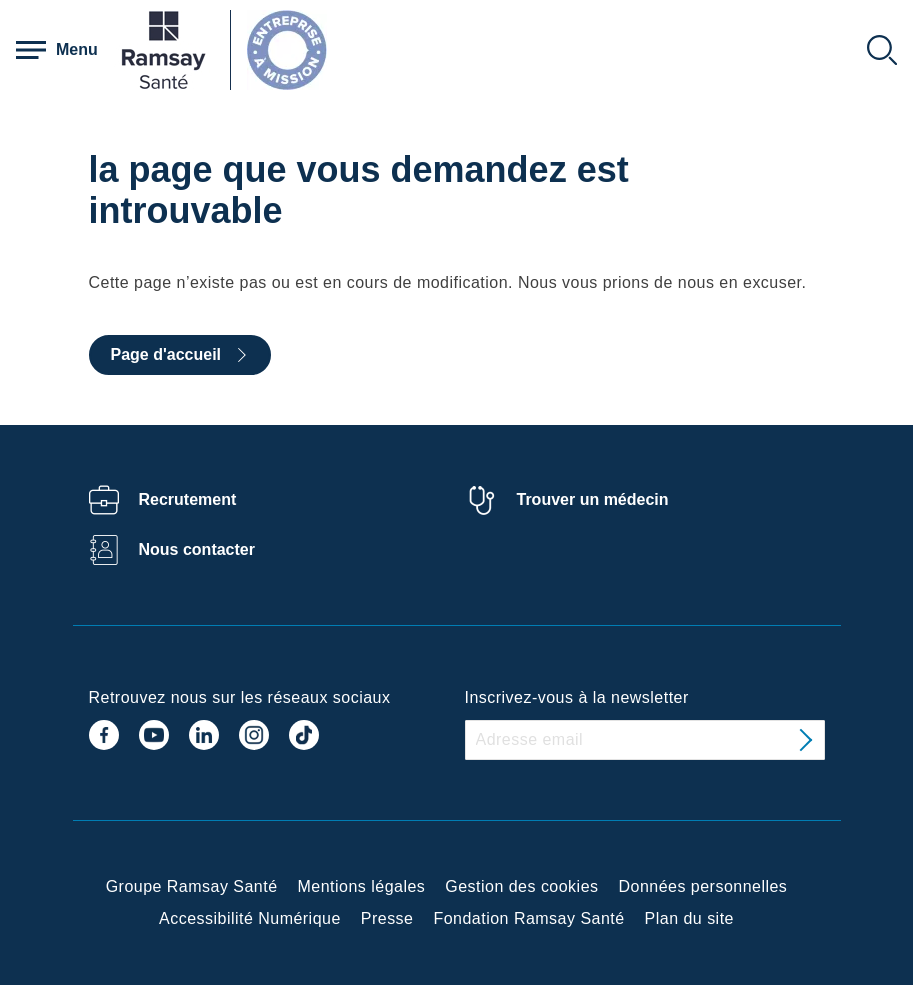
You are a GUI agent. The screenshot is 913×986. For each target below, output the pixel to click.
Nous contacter (197, 549)
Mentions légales (362, 886)
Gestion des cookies (521, 886)
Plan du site (689, 918)
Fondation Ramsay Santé (528, 918)
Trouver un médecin (593, 499)
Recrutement (188, 499)
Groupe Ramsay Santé (192, 886)
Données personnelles (703, 886)
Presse (387, 918)
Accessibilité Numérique (250, 918)
